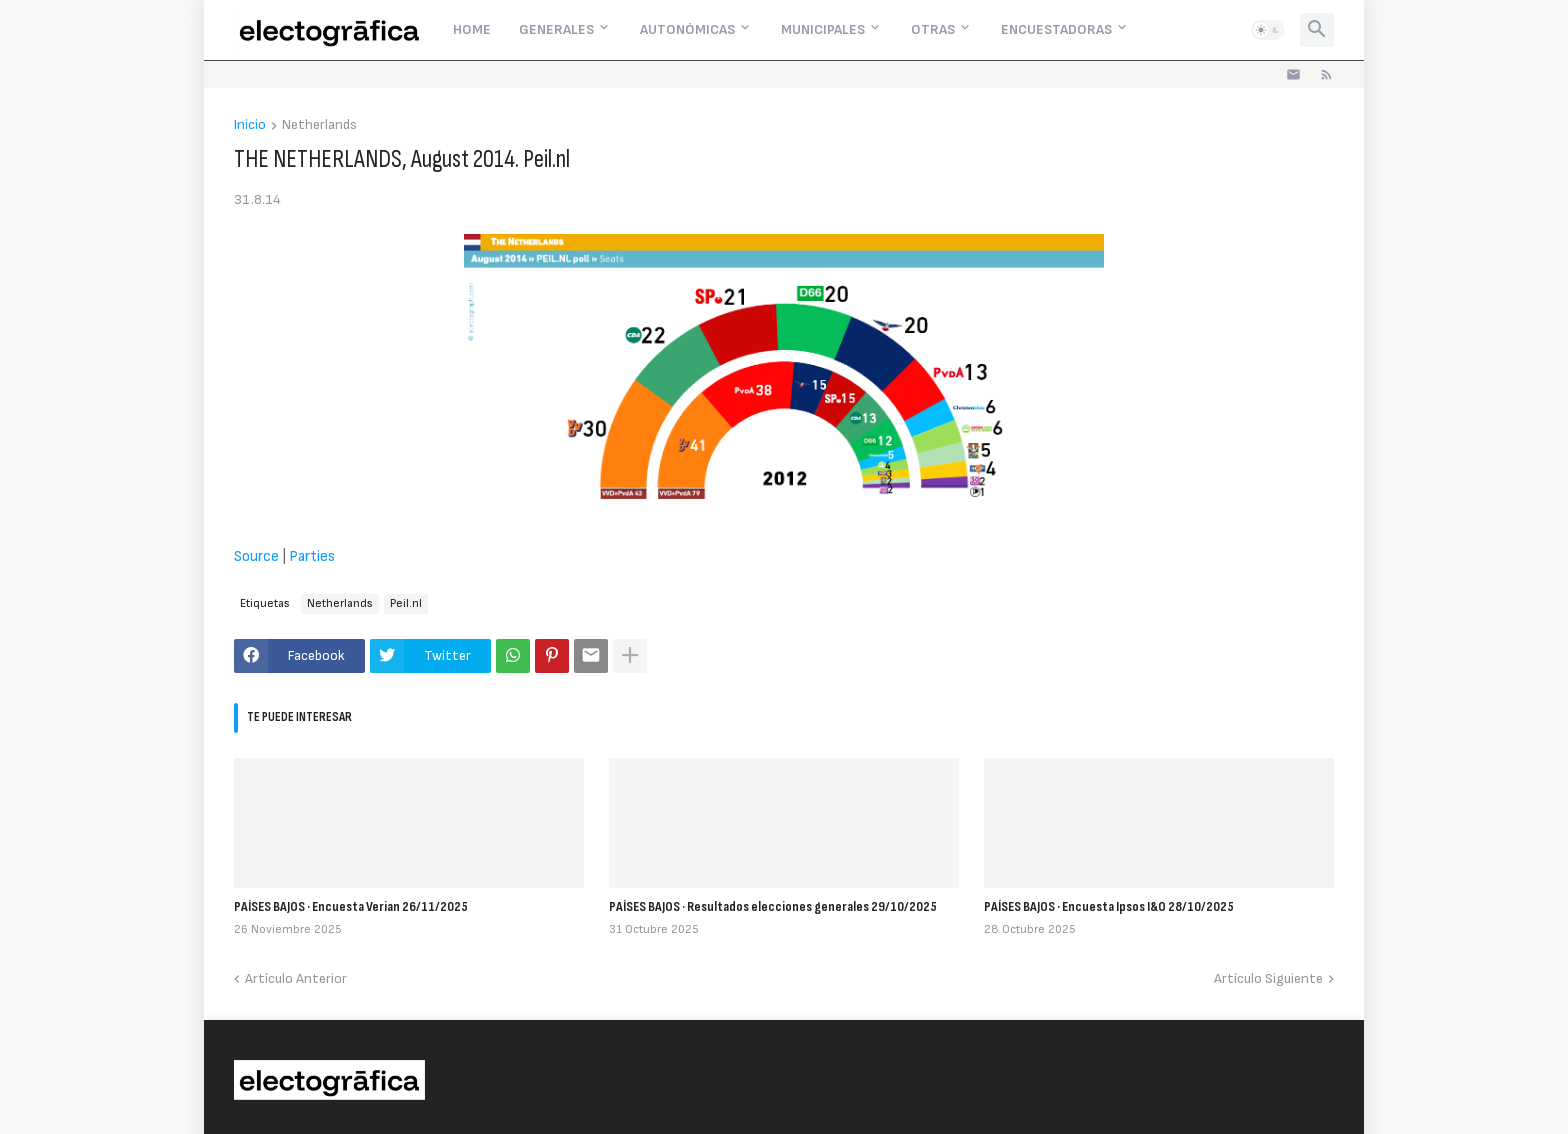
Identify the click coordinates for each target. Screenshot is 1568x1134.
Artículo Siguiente (1268, 978)
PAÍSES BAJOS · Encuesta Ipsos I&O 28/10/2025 (1109, 906)
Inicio (250, 125)
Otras (933, 29)
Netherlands (319, 125)
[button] (1268, 30)
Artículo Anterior (296, 978)
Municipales (823, 29)
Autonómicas (687, 29)
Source (256, 556)
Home (472, 29)
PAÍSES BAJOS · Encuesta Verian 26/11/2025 (351, 906)
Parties (312, 556)
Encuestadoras (1056, 29)
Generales (556, 29)
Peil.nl (406, 603)
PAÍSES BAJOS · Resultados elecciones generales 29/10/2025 (773, 906)
